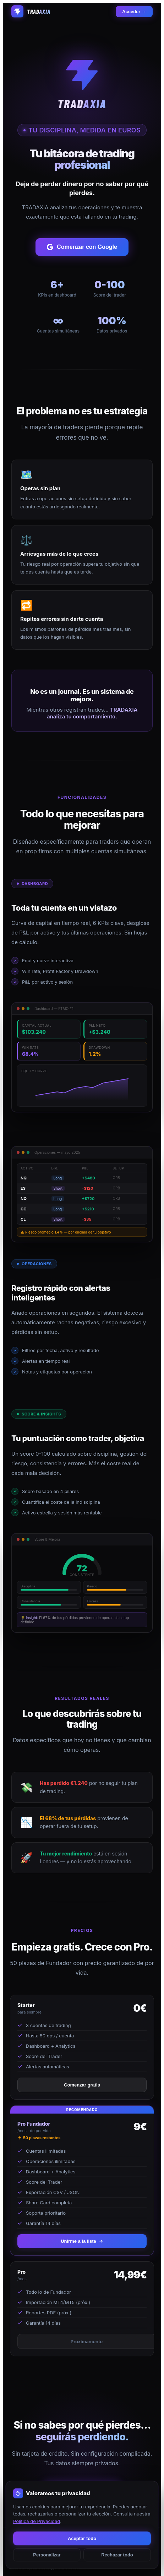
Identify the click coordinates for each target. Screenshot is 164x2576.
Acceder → (134, 11)
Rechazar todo (117, 2554)
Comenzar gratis (82, 2085)
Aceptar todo (82, 2538)
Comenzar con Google (82, 247)
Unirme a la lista (82, 2241)
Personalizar (46, 2554)
